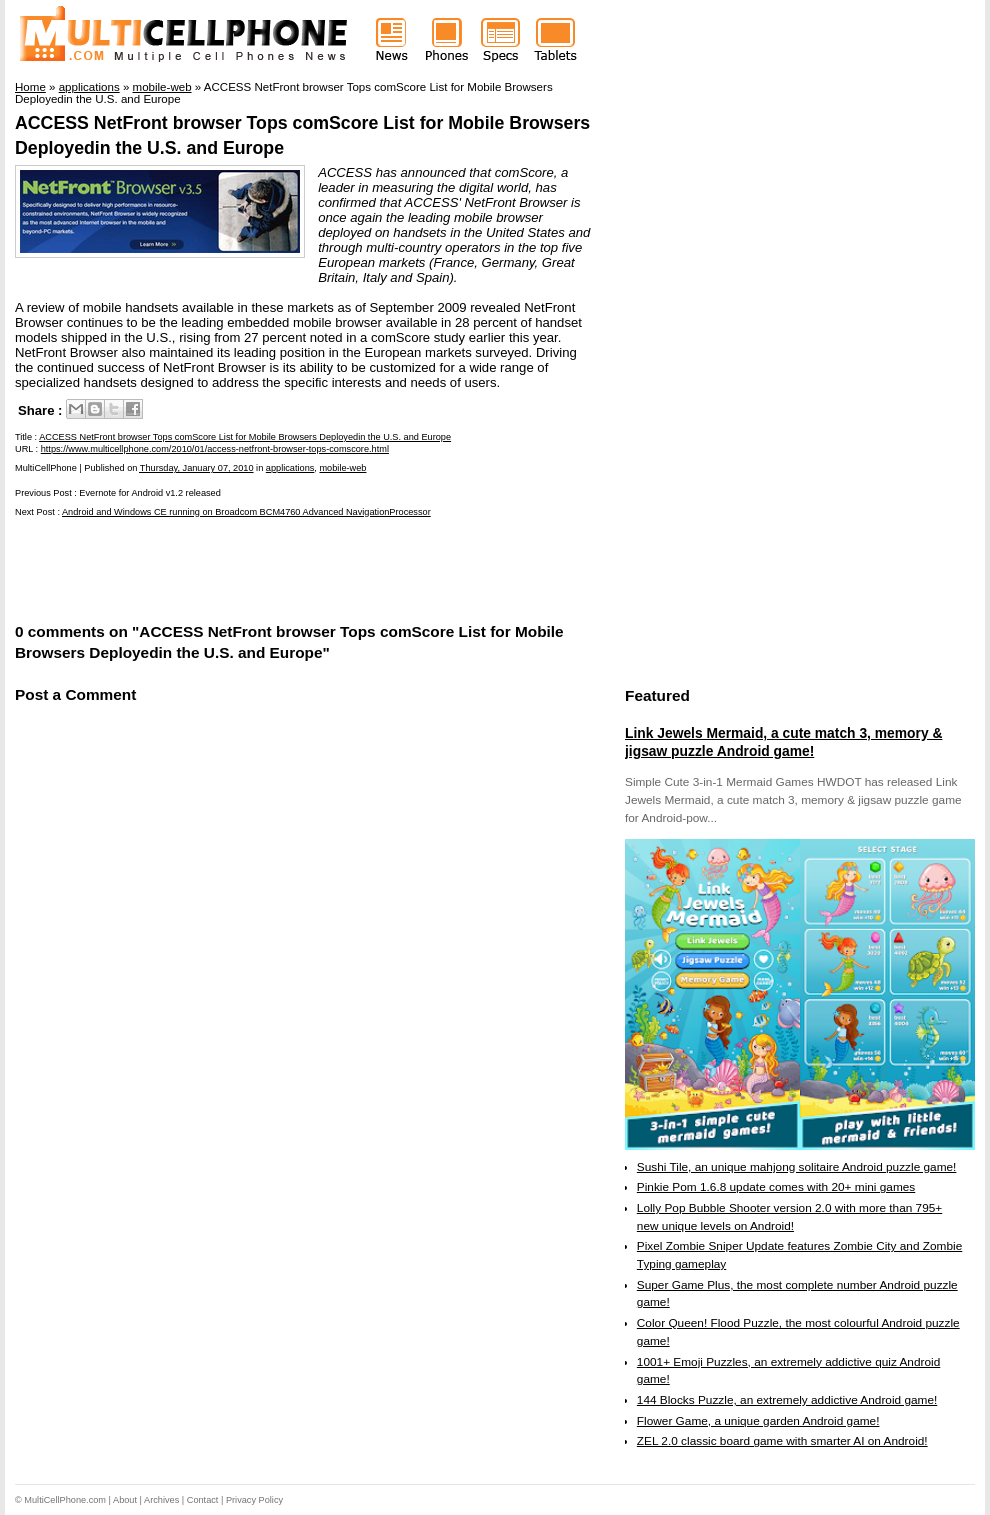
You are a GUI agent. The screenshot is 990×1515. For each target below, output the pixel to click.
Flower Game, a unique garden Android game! (758, 1421)
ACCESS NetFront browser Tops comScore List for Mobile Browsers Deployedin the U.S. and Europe (245, 437)
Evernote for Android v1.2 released (149, 493)
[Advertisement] (249, 568)
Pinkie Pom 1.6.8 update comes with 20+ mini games (776, 1187)
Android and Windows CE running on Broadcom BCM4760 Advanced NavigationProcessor (246, 512)
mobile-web (342, 468)
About (125, 1500)
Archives (161, 1500)
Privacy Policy (254, 1500)
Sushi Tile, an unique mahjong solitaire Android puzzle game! (797, 1167)
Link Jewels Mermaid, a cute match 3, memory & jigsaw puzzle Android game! (783, 742)
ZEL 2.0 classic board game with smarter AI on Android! (782, 1441)
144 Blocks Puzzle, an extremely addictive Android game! (787, 1400)
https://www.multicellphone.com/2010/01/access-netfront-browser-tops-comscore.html (215, 449)
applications (290, 468)
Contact (203, 1500)
